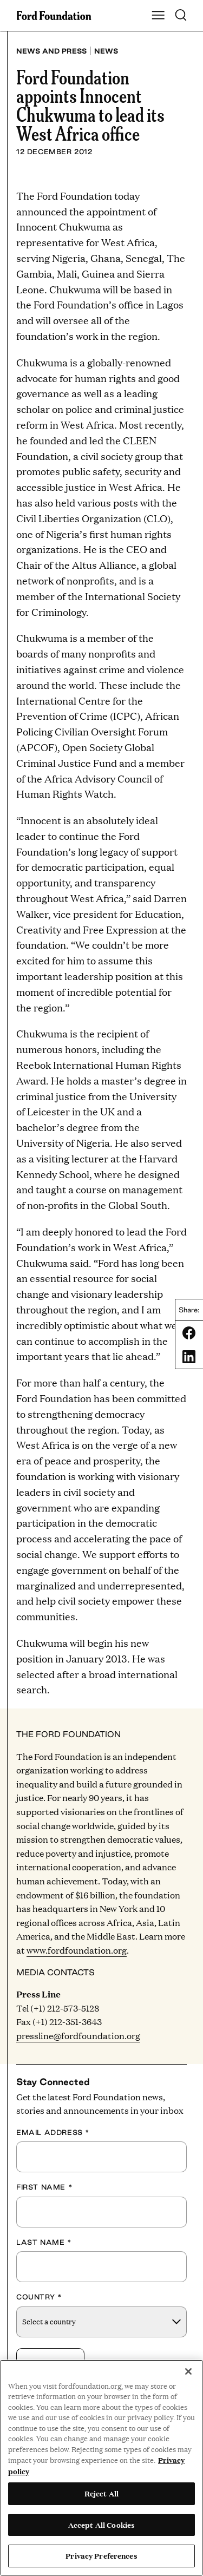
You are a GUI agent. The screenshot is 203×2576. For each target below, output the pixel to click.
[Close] (188, 2371)
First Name (44, 2187)
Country (39, 2297)
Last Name (44, 2242)
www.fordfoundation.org (77, 1950)
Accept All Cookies (101, 2524)
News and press (51, 51)
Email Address (53, 2132)
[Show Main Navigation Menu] (158, 15)
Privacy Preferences (101, 2555)
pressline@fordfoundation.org (78, 2035)
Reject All (101, 2493)
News (106, 51)
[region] (101, 2468)
